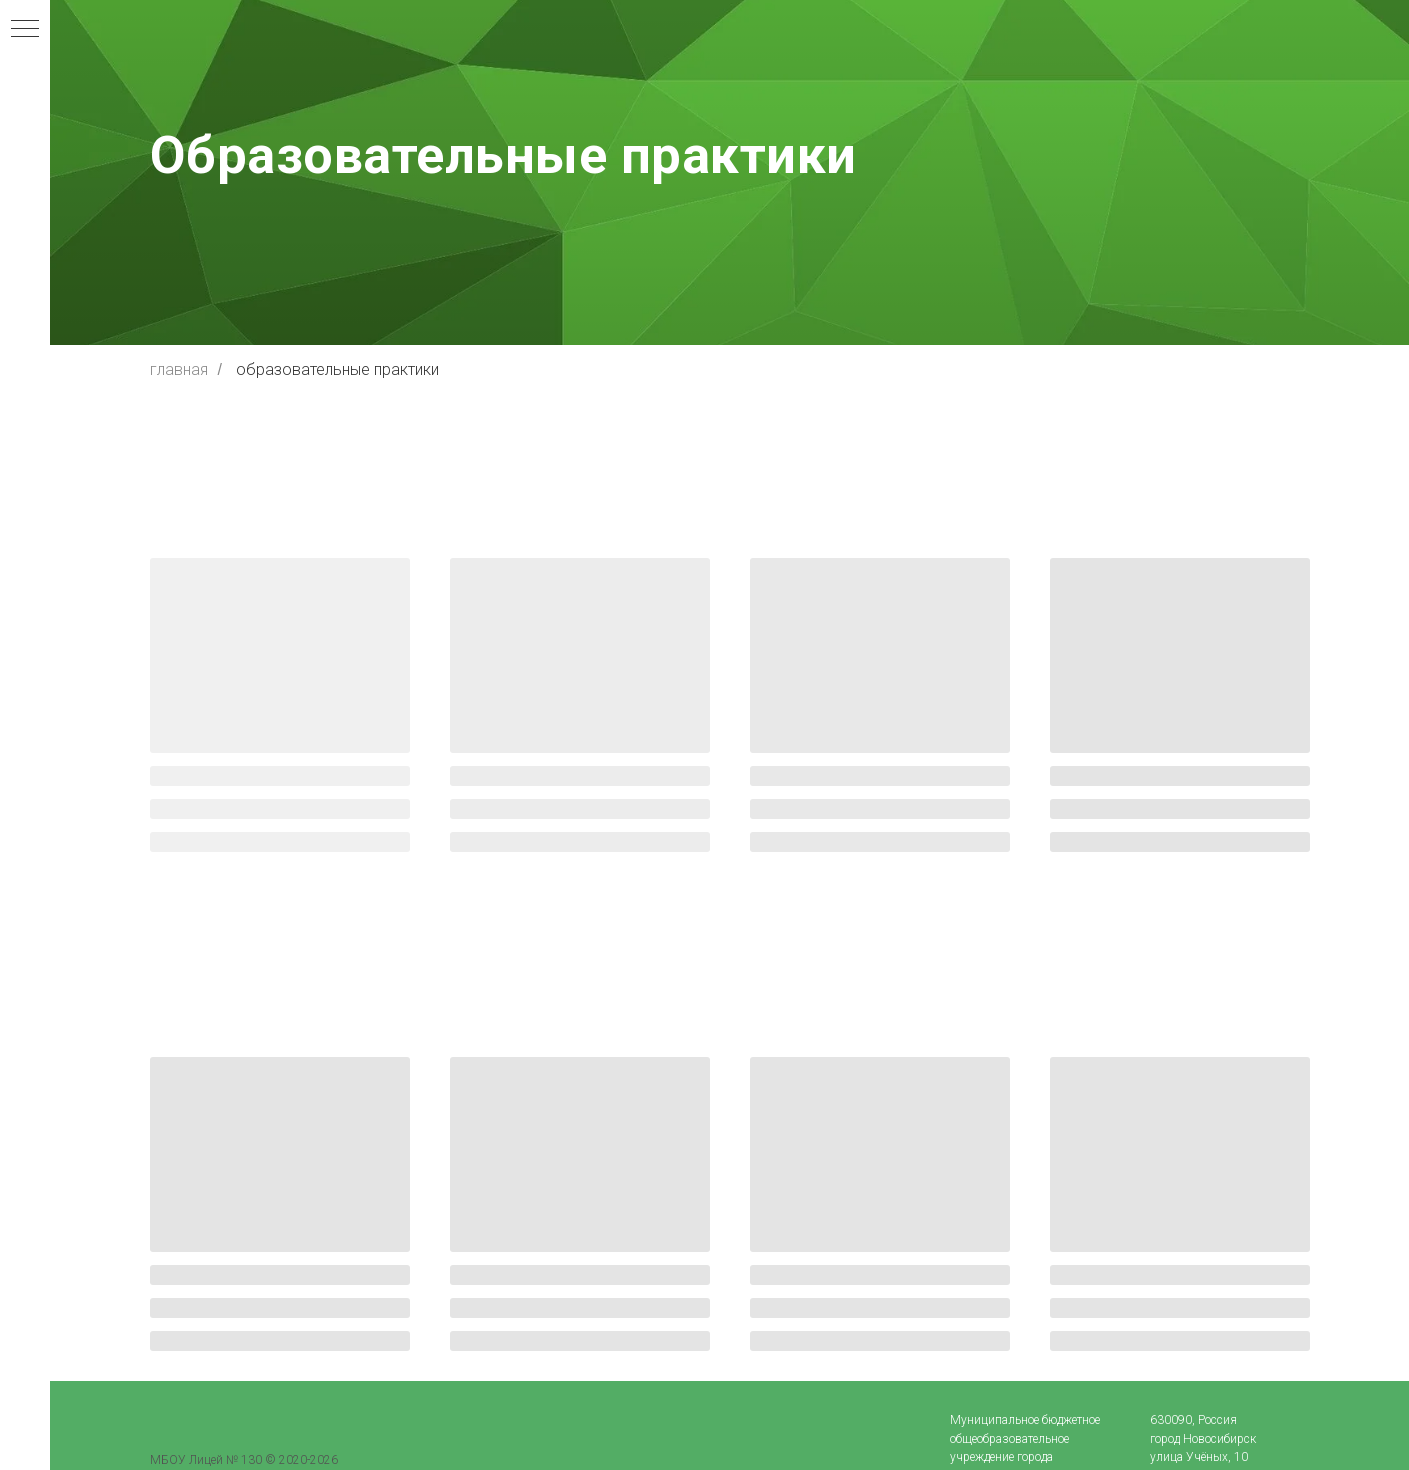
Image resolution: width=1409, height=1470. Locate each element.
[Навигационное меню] (25, 30)
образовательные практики (337, 369)
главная (179, 369)
